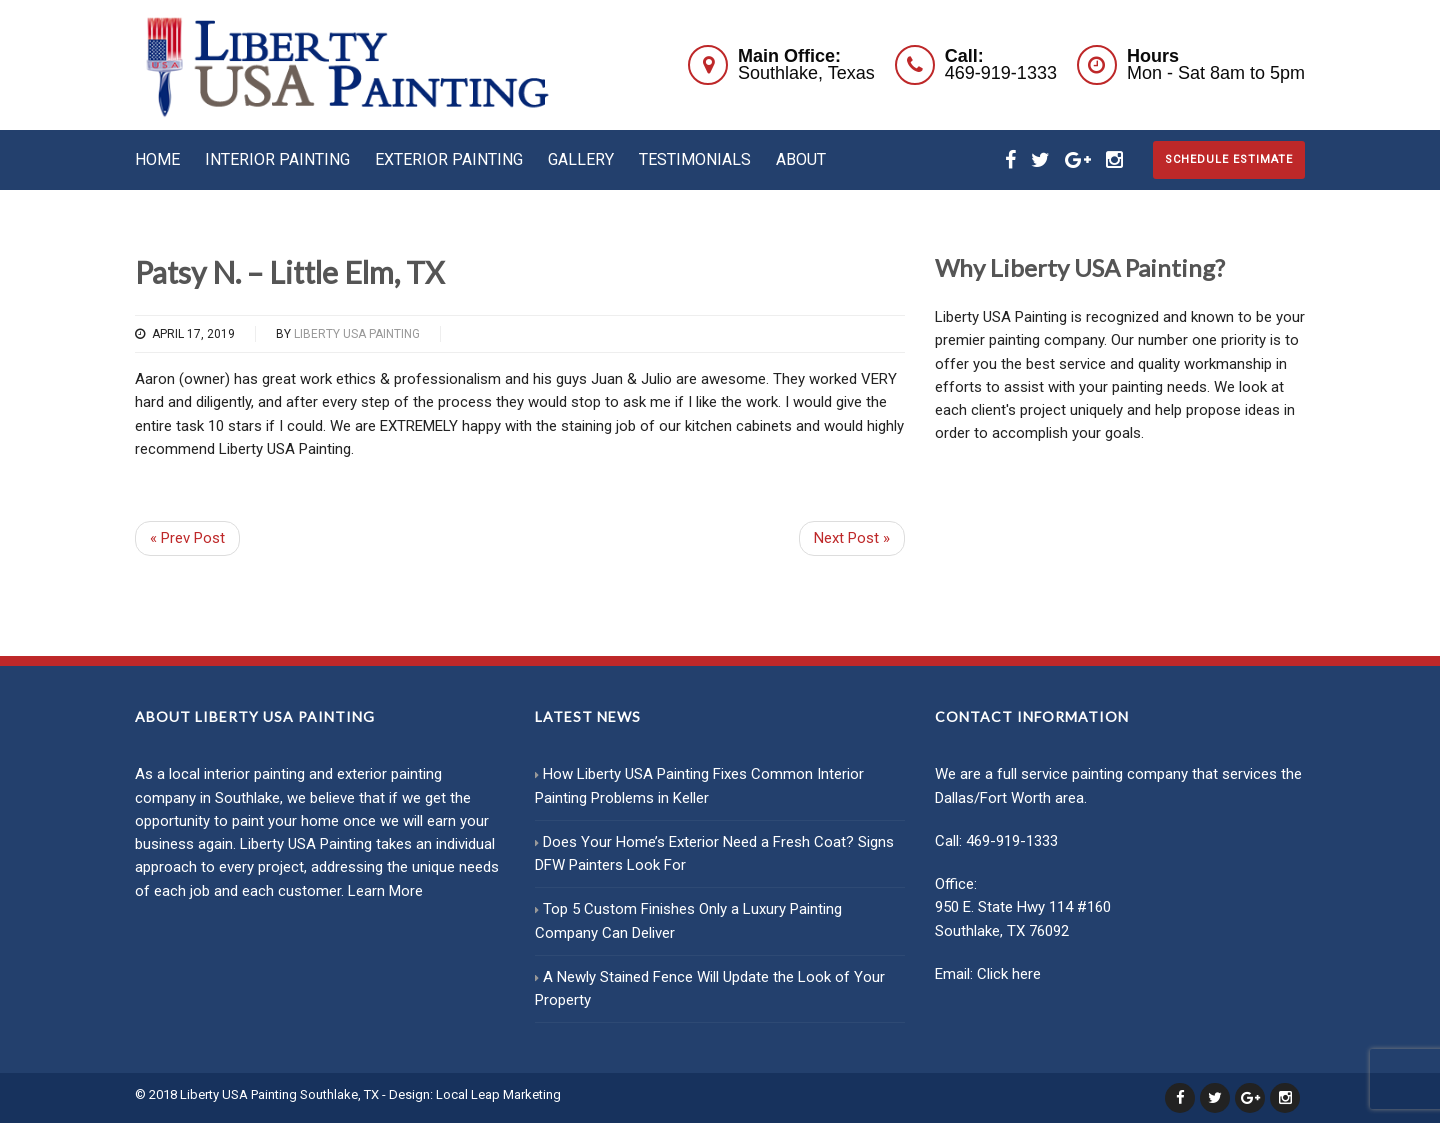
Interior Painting (277, 159)
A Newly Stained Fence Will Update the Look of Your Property (710, 988)
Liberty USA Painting (357, 334)
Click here (1009, 974)
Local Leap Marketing (498, 1094)
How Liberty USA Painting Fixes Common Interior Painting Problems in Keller (699, 785)
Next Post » (852, 538)
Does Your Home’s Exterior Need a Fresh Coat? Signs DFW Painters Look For (714, 853)
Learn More (385, 891)
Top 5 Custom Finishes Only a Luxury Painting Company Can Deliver (688, 920)
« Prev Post (187, 538)
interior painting (254, 774)
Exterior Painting (449, 159)
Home (157, 159)
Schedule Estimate (1229, 159)
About (801, 159)
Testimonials (695, 159)
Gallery (581, 159)
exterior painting (389, 774)
